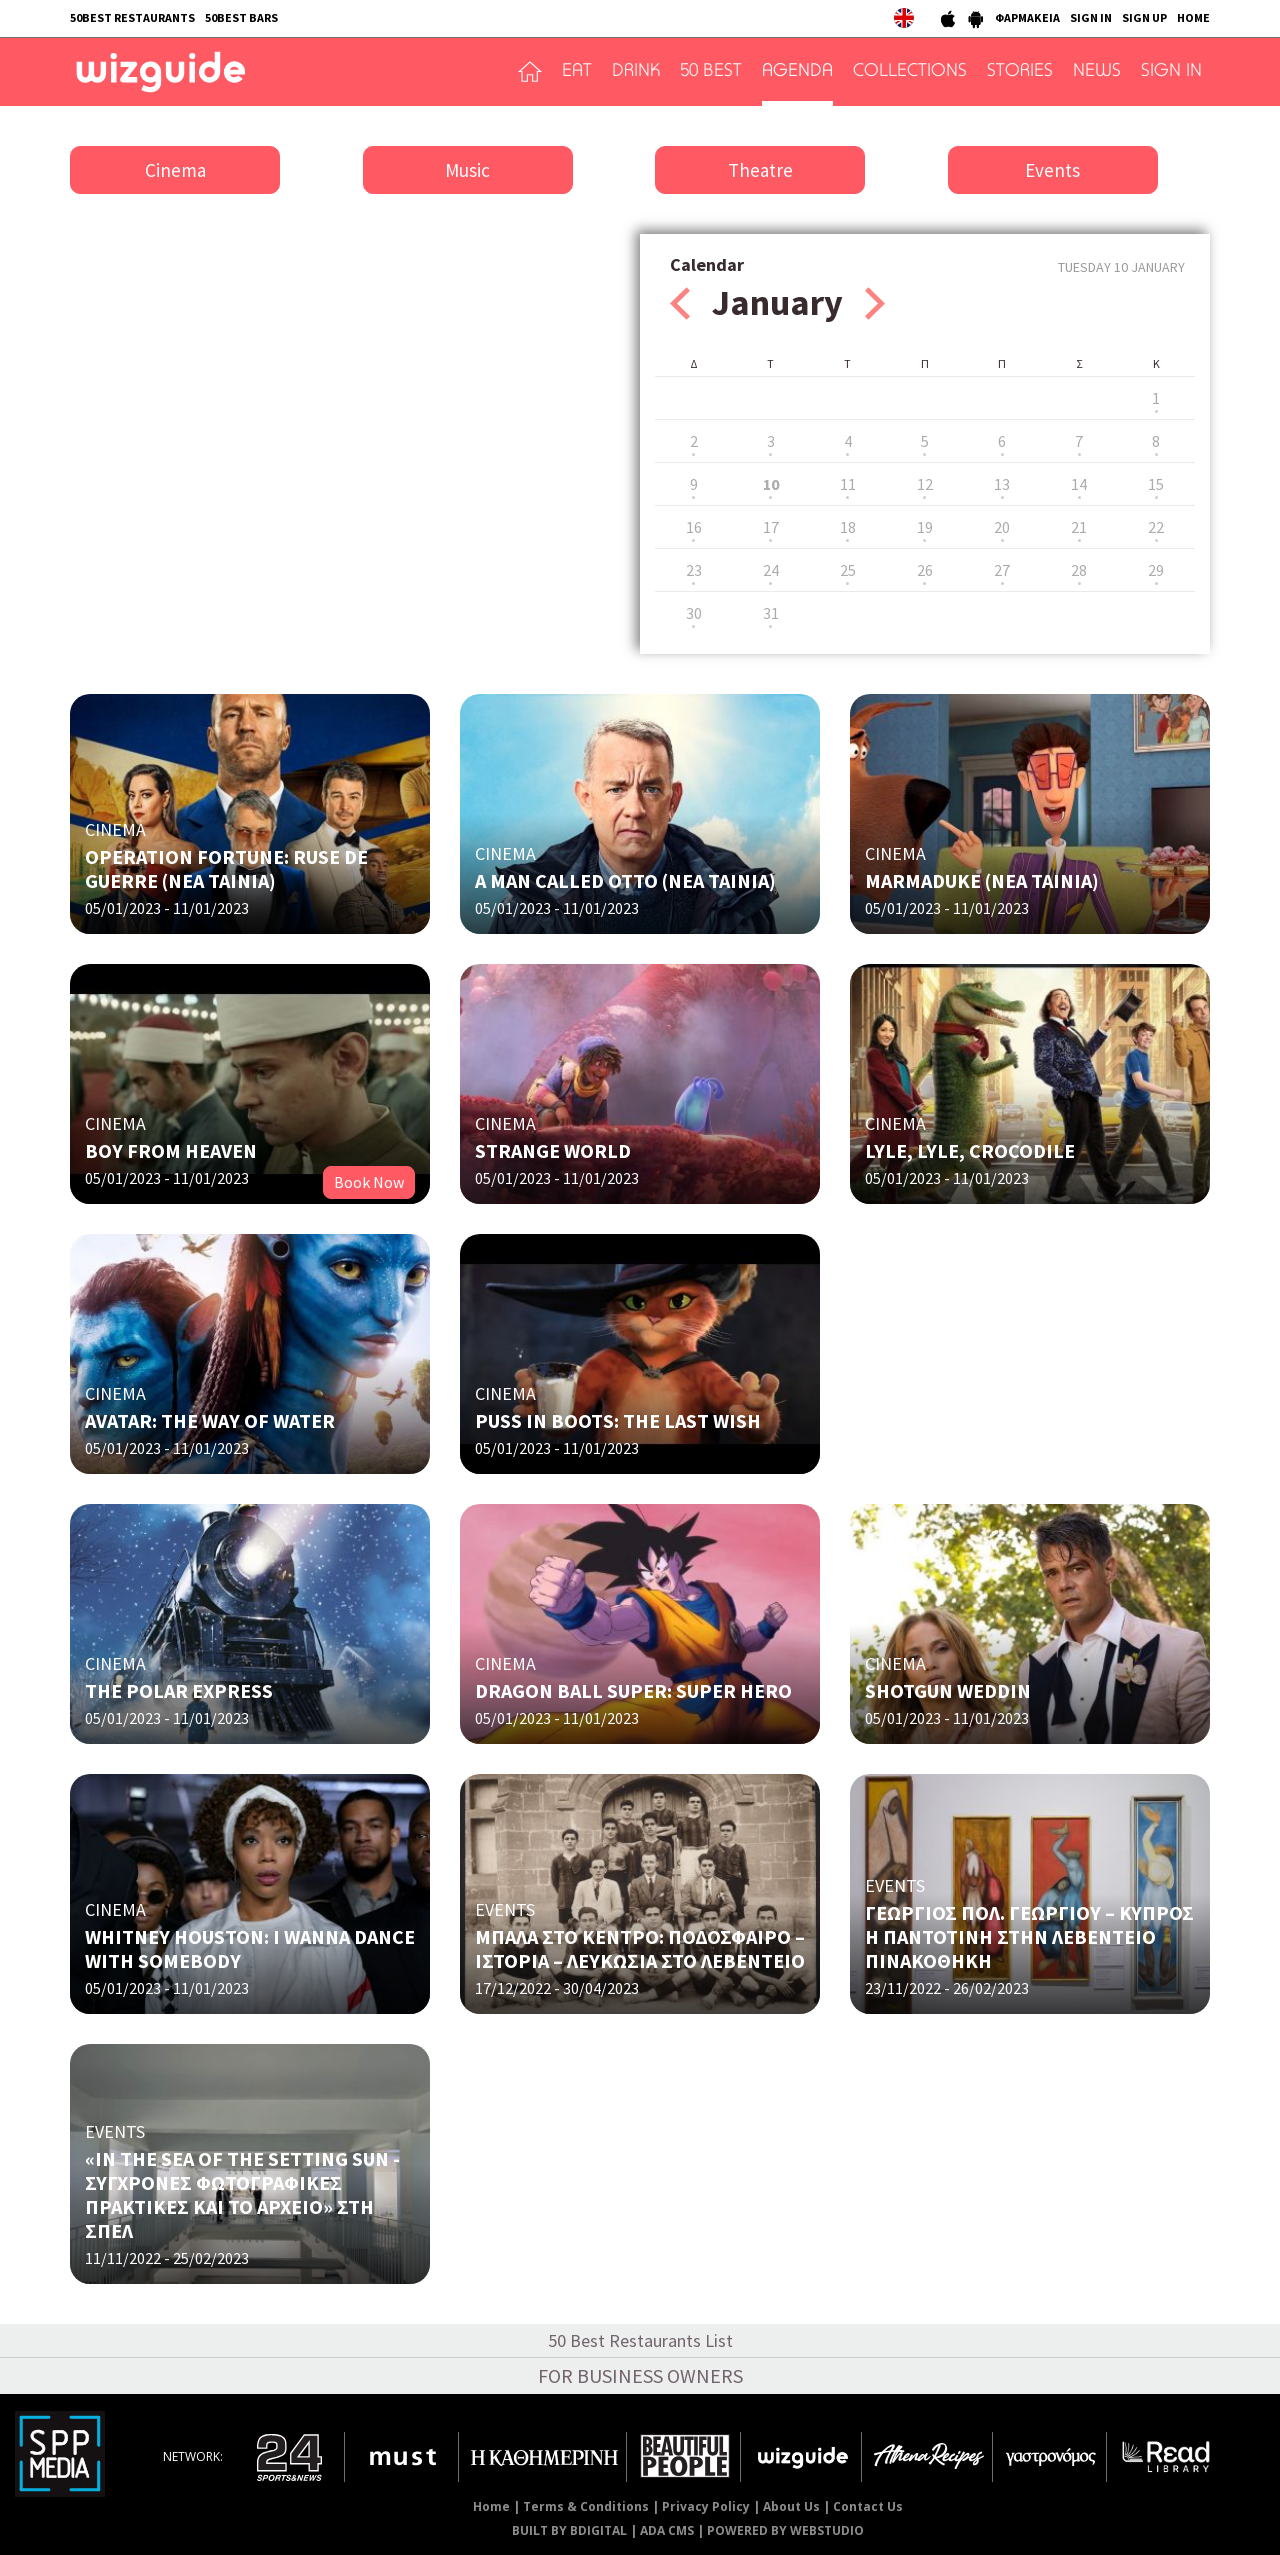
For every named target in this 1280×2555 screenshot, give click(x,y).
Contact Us (868, 2506)
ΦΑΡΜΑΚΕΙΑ (1027, 17)
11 (848, 484)
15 (1156, 484)
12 (925, 484)
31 (771, 613)
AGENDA (797, 72)
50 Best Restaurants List (640, 2340)
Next (875, 303)
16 (694, 527)
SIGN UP (1144, 17)
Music (467, 170)
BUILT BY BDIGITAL (569, 2530)
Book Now (369, 1182)
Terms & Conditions (586, 2506)
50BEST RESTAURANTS (132, 17)
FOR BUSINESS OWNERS (640, 2375)
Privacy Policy (706, 2506)
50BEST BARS (241, 17)
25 (848, 570)
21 (1079, 527)
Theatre (760, 170)
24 (771, 570)
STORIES (1020, 72)
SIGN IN (1091, 17)
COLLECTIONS (910, 72)
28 (1079, 570)
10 (771, 484)
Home (491, 2506)
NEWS (1097, 72)
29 (1156, 570)
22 (1156, 527)
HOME (1193, 17)
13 (1002, 484)
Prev (680, 303)
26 (925, 570)
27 (1002, 570)
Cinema (175, 170)
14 (1079, 484)
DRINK (636, 72)
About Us (791, 2506)
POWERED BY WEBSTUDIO (785, 2530)
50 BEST (711, 72)
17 (771, 527)
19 (925, 527)
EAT (577, 72)
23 (694, 570)
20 (1002, 527)
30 (694, 613)
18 (848, 527)
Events (1052, 170)
